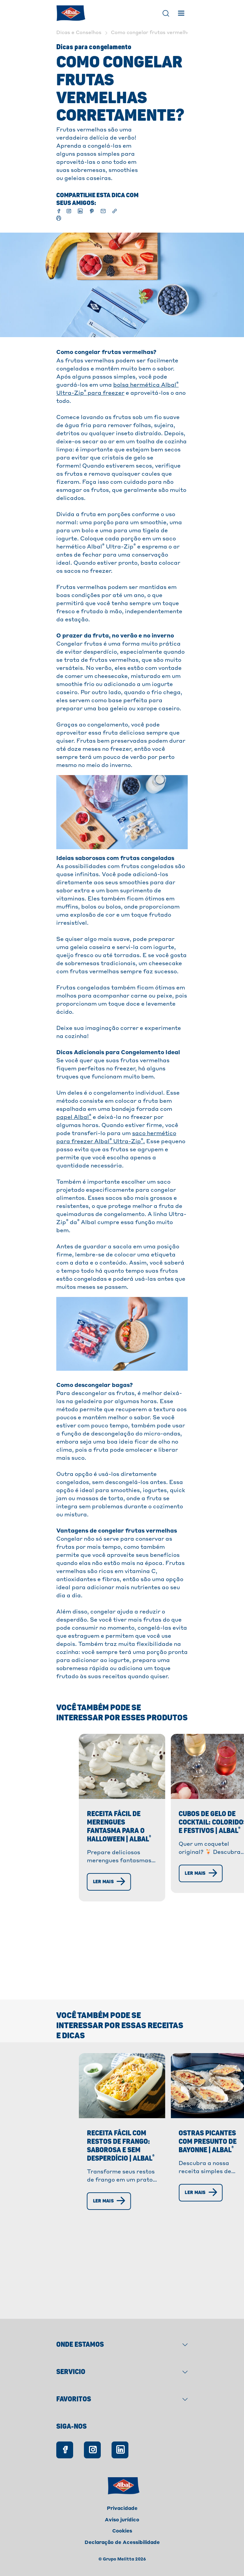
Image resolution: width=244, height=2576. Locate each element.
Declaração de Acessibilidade (122, 2542)
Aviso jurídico (122, 2520)
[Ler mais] (74, 1916)
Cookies (122, 2531)
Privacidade (122, 2508)
